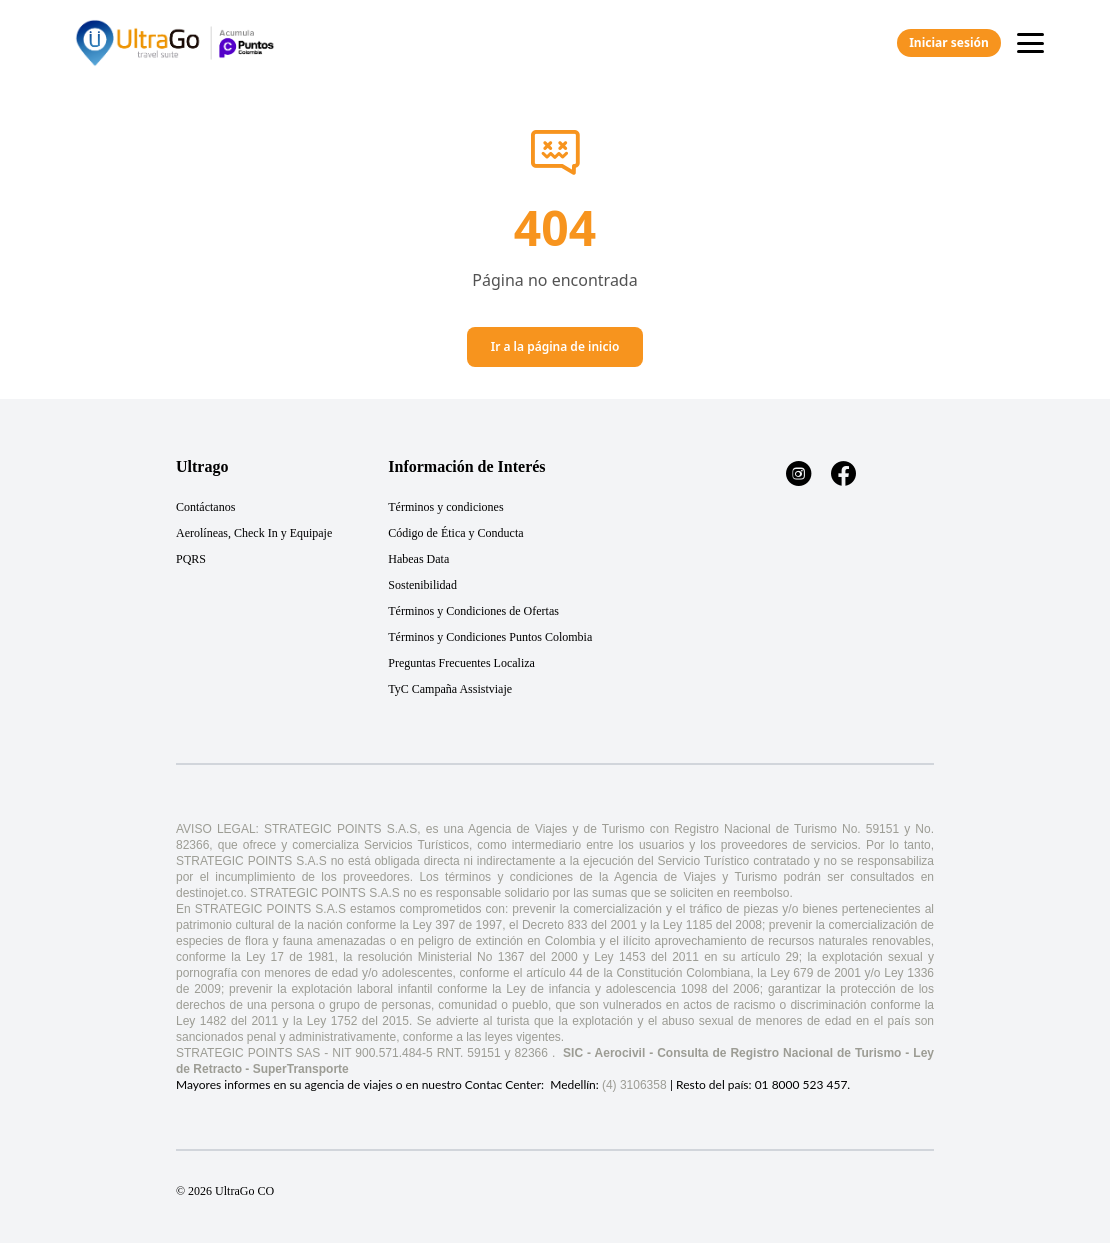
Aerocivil (620, 1053)
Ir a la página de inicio (555, 346)
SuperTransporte (301, 1069)
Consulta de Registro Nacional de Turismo (779, 1053)
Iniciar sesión (949, 42)
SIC (573, 1053)
